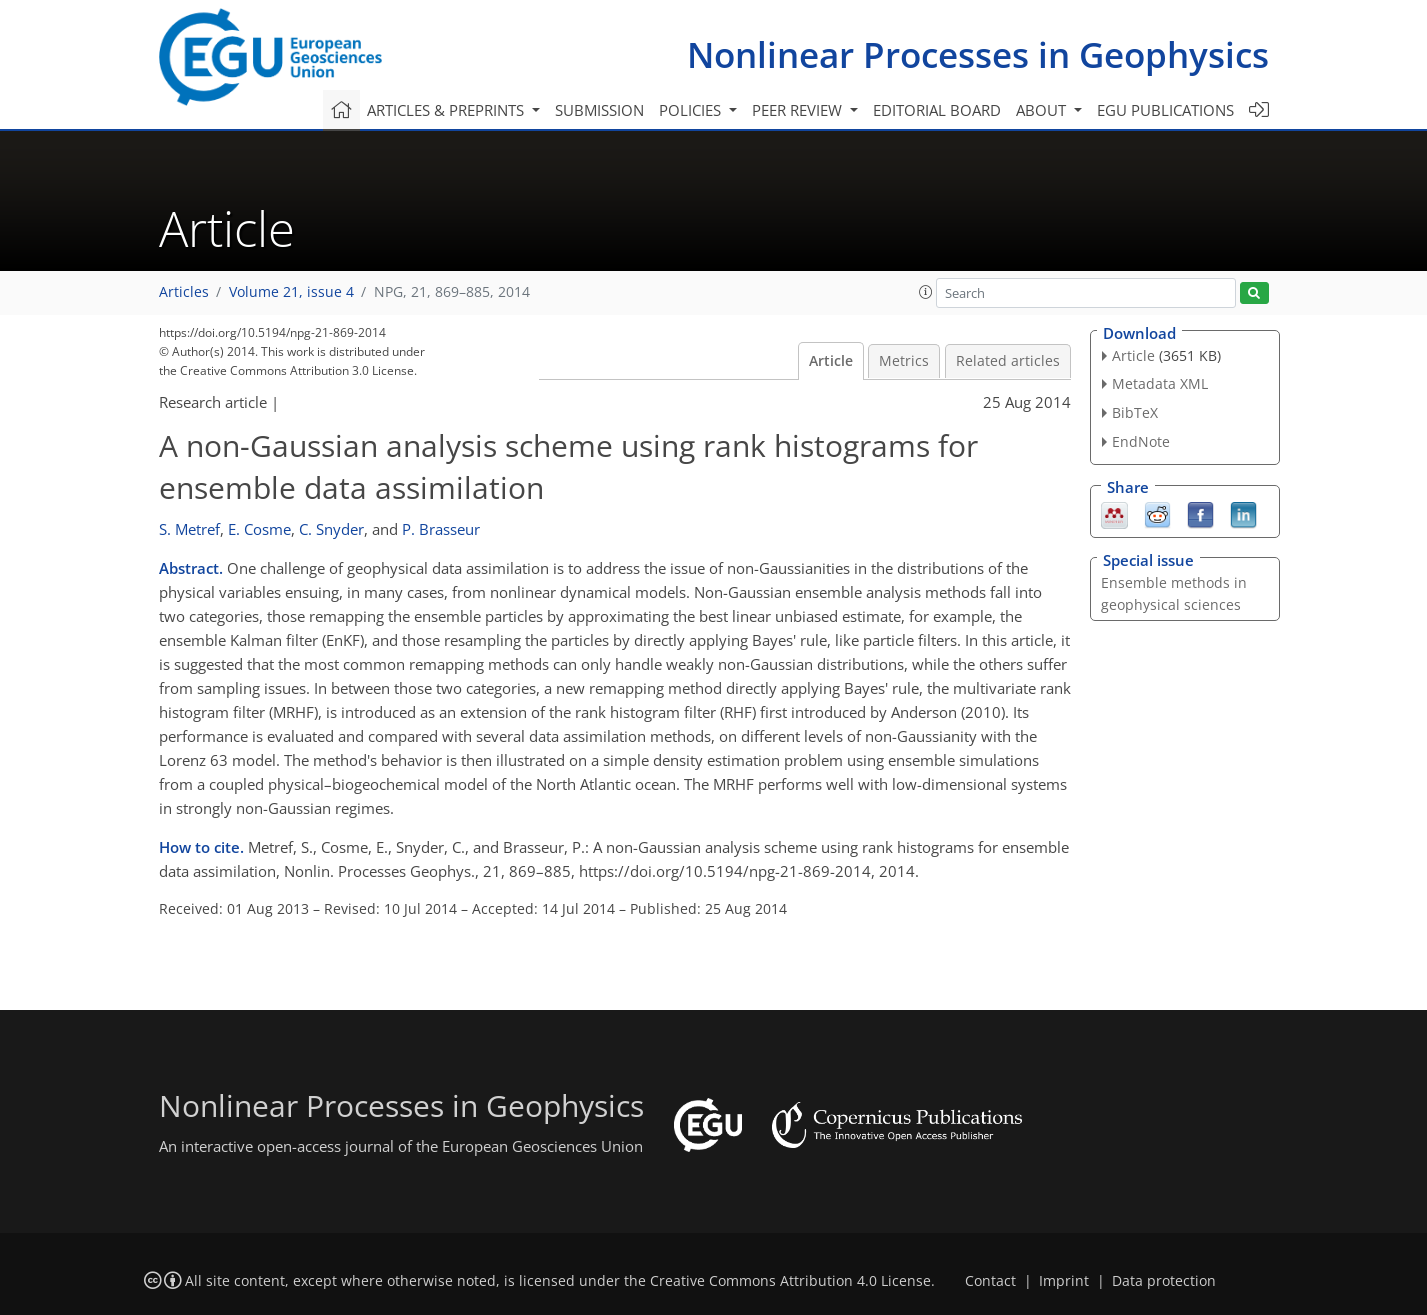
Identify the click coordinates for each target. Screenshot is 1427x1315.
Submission (599, 110)
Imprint (1064, 1281)
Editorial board (937, 110)
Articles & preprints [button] (447, 110)
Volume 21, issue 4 (291, 292)
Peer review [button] (799, 110)
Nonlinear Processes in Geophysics (978, 54)
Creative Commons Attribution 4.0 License (790, 1281)
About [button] (1043, 110)
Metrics (904, 361)
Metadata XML (1160, 383)
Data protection (1164, 1281)
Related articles (1008, 361)
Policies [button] (692, 110)
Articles (184, 292)
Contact (990, 1281)
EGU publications (1165, 110)
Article (831, 361)
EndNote (1141, 441)
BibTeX (1135, 412)
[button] (926, 292)
